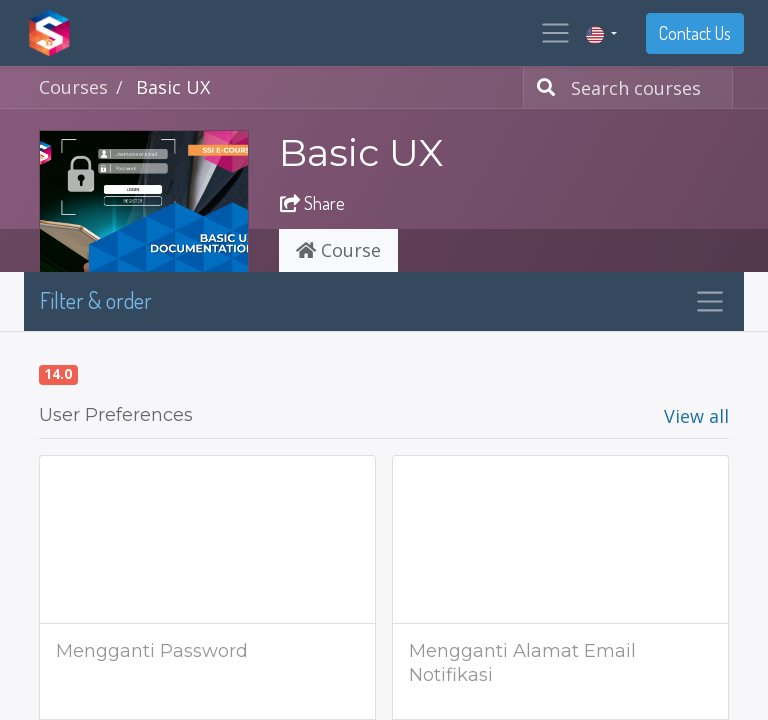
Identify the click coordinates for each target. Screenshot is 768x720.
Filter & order (96, 300)
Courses (73, 87)
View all (696, 416)
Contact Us (695, 33)
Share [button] (312, 203)
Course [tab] (338, 250)
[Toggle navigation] (710, 301)
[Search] (542, 87)
